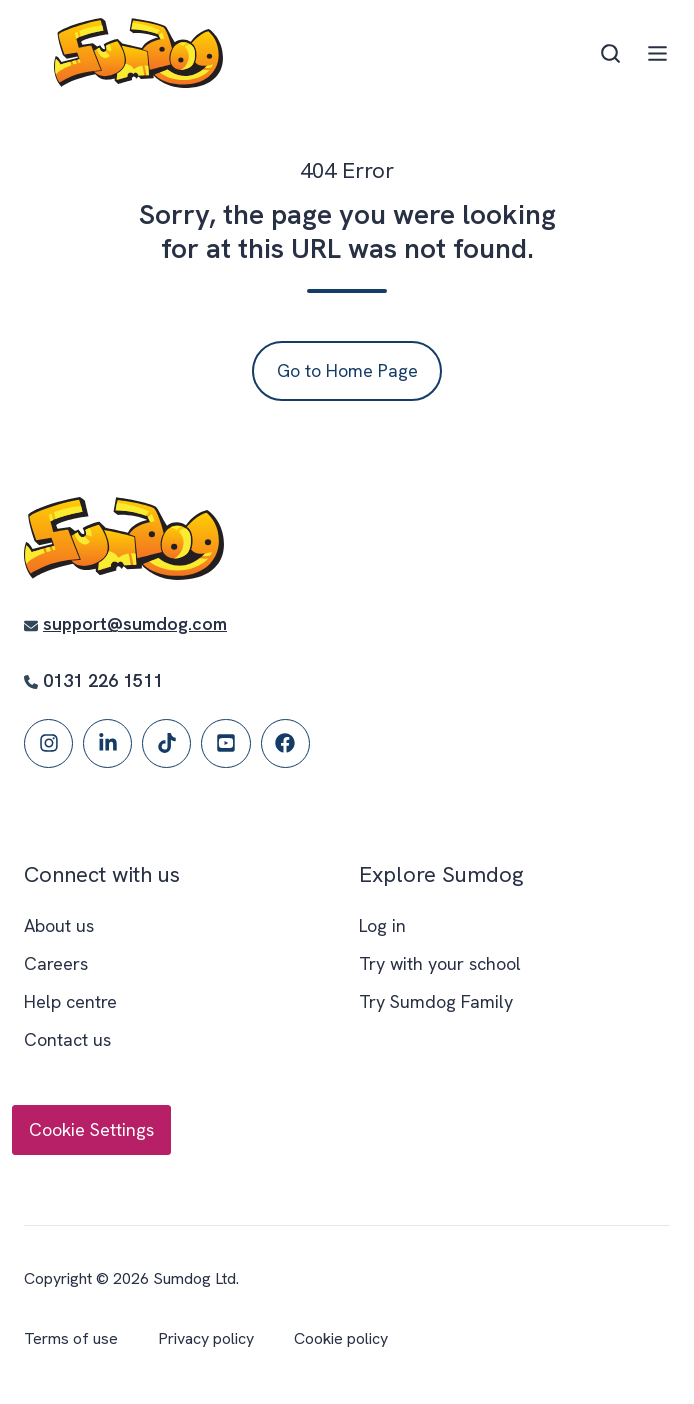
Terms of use (71, 1338)
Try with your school (440, 963)
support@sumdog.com (135, 623)
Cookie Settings (91, 1129)
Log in (382, 925)
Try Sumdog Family (436, 1001)
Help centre (70, 1001)
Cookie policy (341, 1338)
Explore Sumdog (441, 874)
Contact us (67, 1039)
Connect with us (102, 874)
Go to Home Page (347, 370)
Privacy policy (206, 1338)
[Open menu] (657, 53)
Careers (56, 963)
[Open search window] (610, 53)
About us (59, 925)
